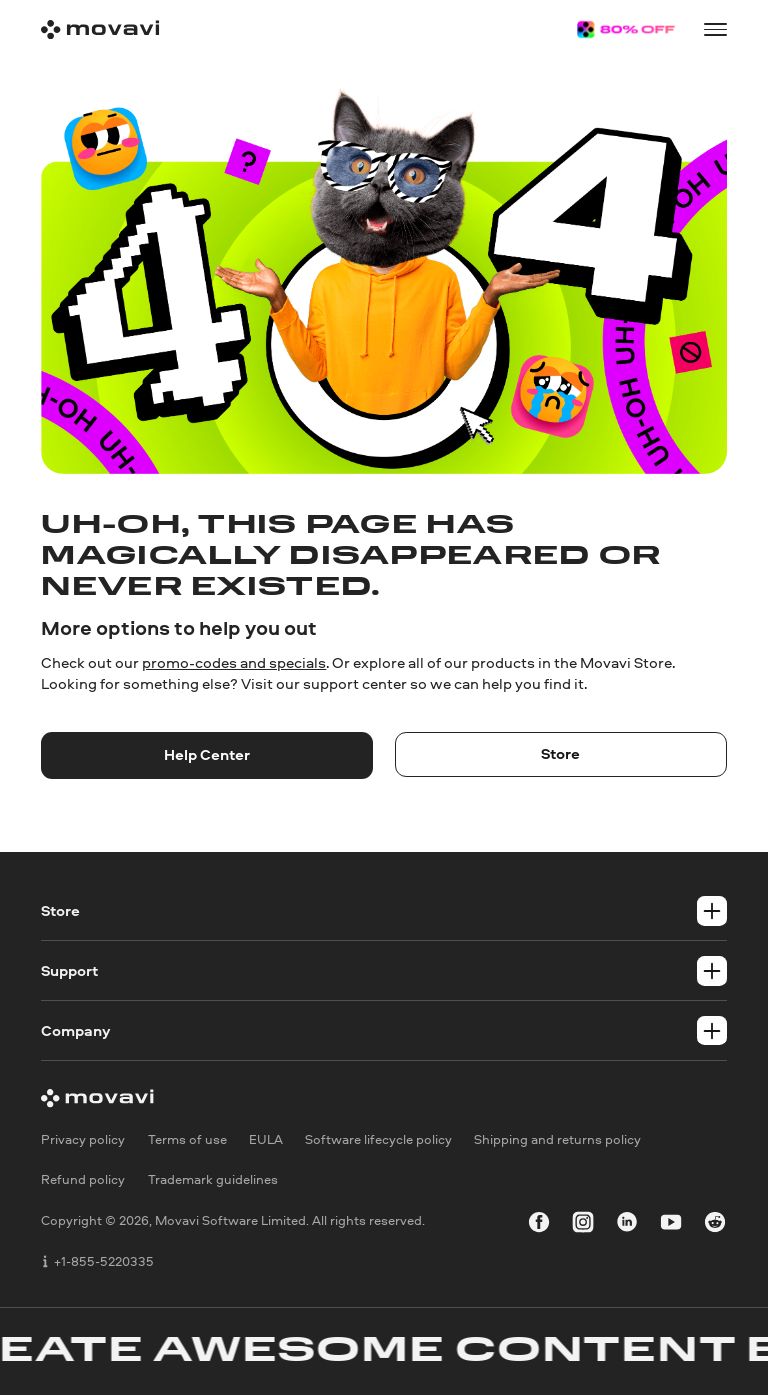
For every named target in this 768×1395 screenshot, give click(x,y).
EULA (266, 1139)
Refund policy (83, 1180)
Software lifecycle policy (378, 1139)
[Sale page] (626, 29)
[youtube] (671, 1226)
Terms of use (187, 1139)
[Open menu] (715, 29)
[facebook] (539, 1226)
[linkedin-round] (627, 1226)
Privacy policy (83, 1139)
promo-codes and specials (234, 662)
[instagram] (583, 1226)
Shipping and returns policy (557, 1139)
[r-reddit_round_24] (715, 1226)
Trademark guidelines (213, 1180)
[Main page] (100, 29)
